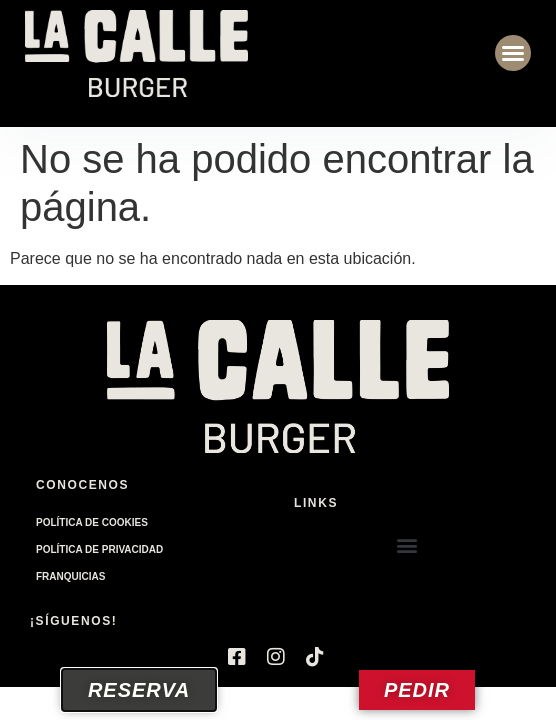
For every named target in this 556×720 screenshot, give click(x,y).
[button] (513, 53)
